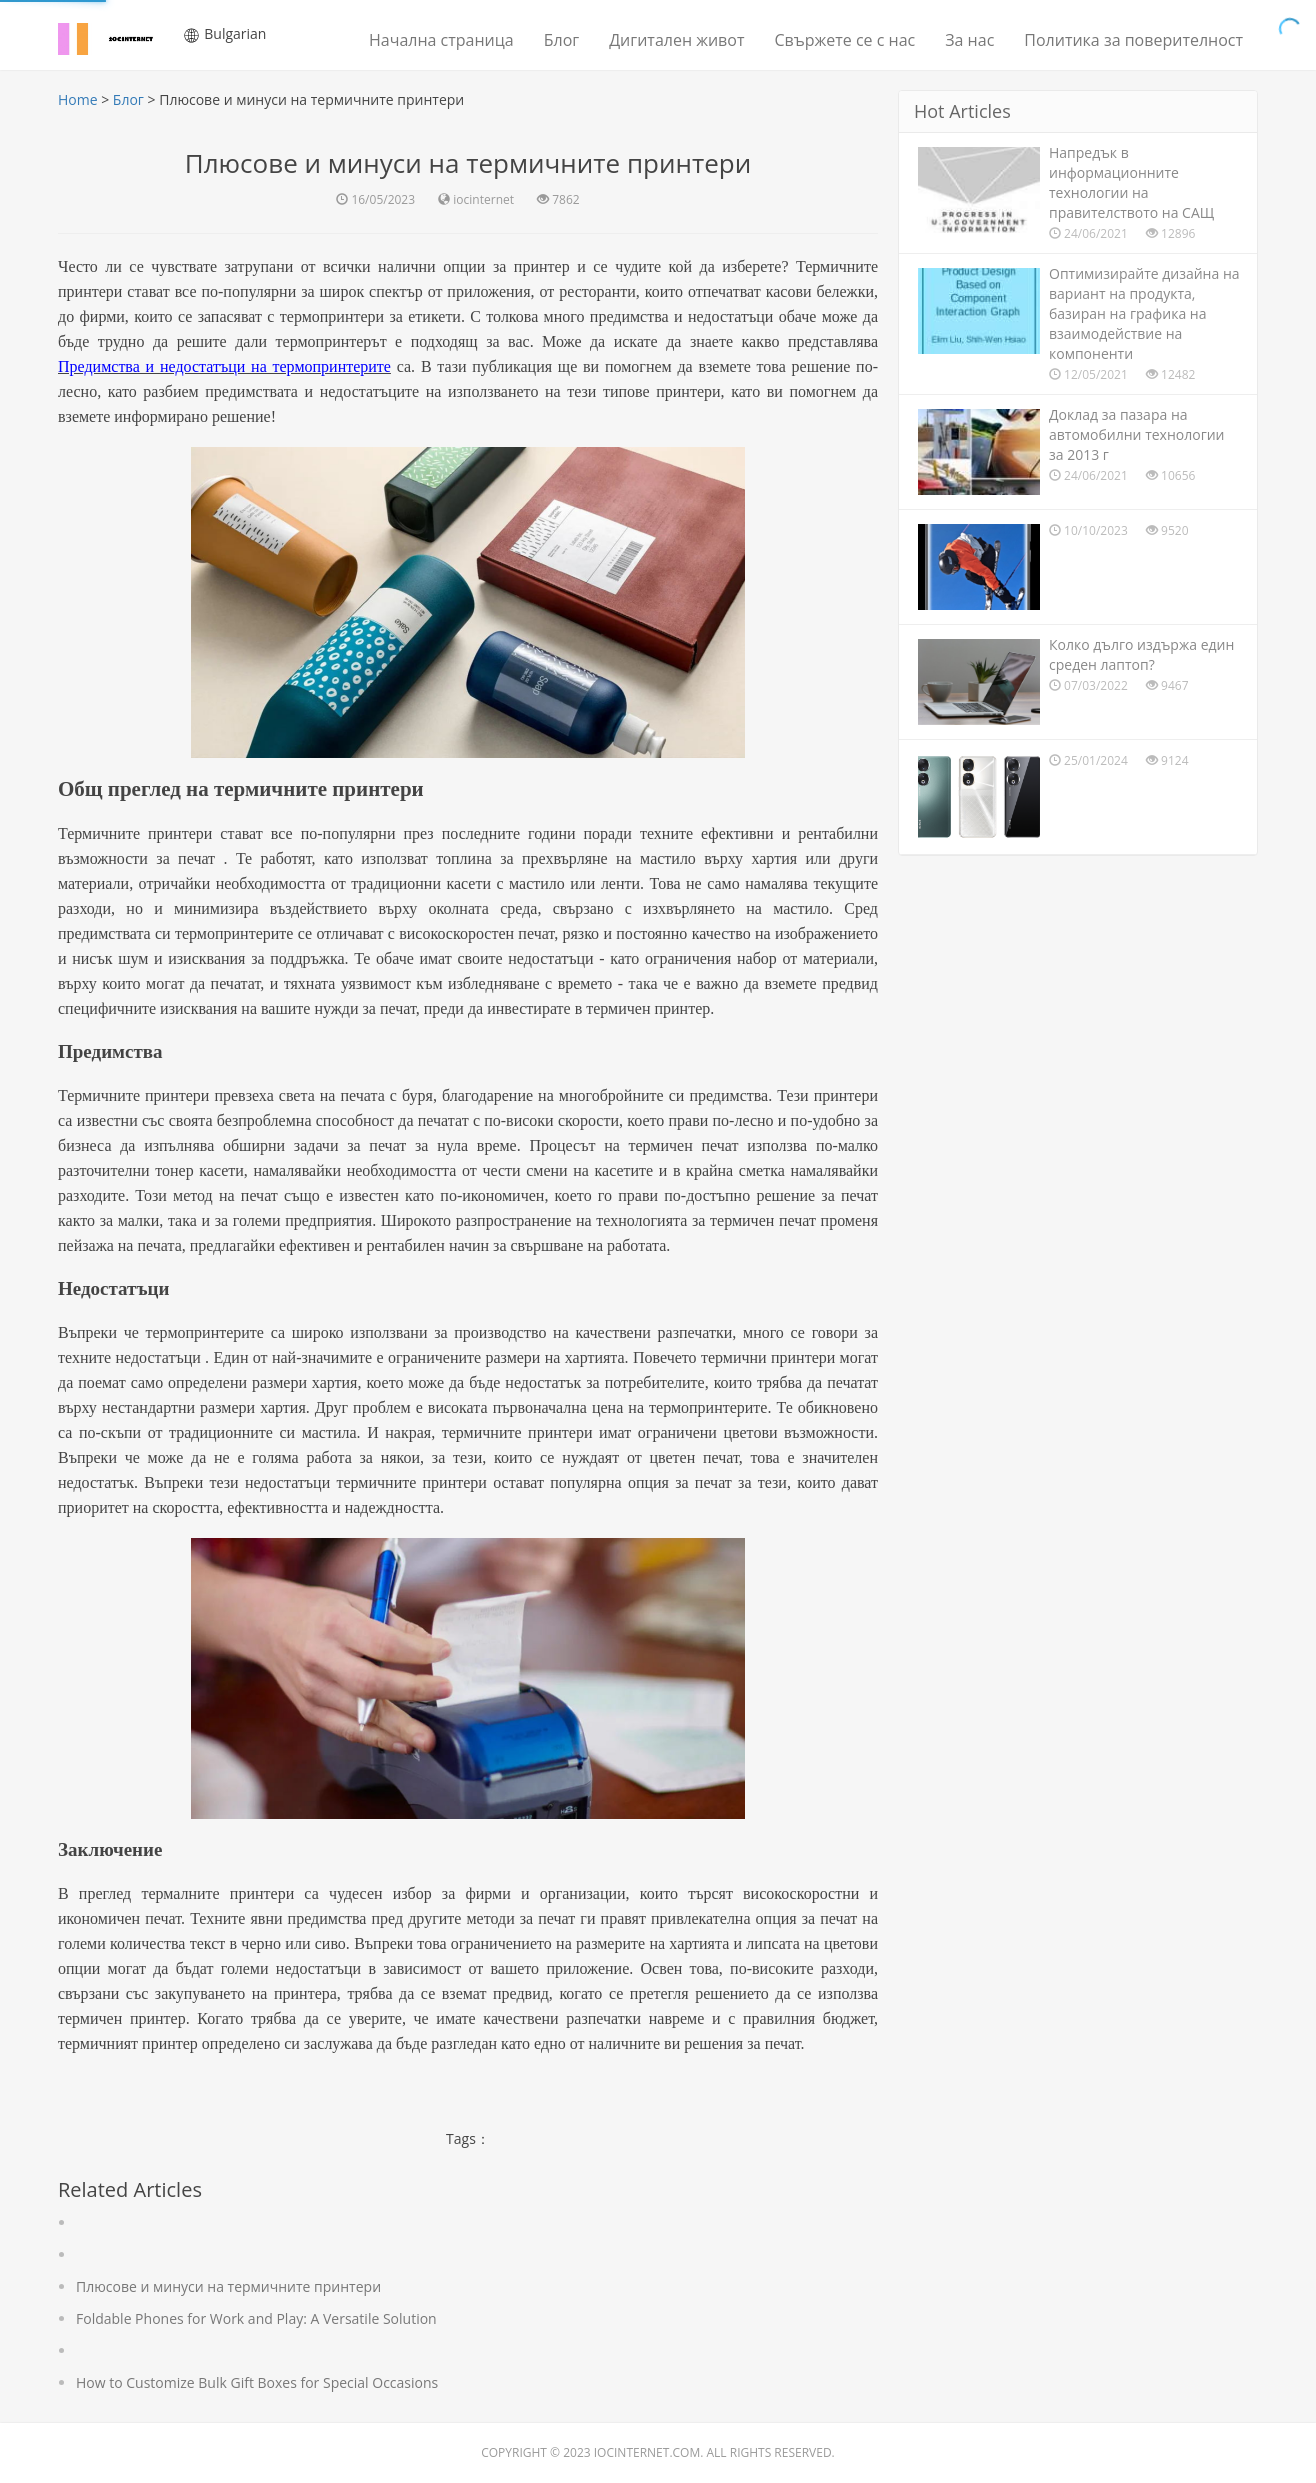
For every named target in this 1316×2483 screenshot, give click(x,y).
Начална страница (441, 40)
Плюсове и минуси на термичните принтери (228, 2286)
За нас (969, 40)
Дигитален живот (676, 40)
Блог (561, 40)
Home (78, 99)
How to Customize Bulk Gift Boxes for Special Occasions (257, 2382)
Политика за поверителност (1133, 40)
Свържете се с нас (844, 40)
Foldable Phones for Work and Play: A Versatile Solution (256, 2318)
